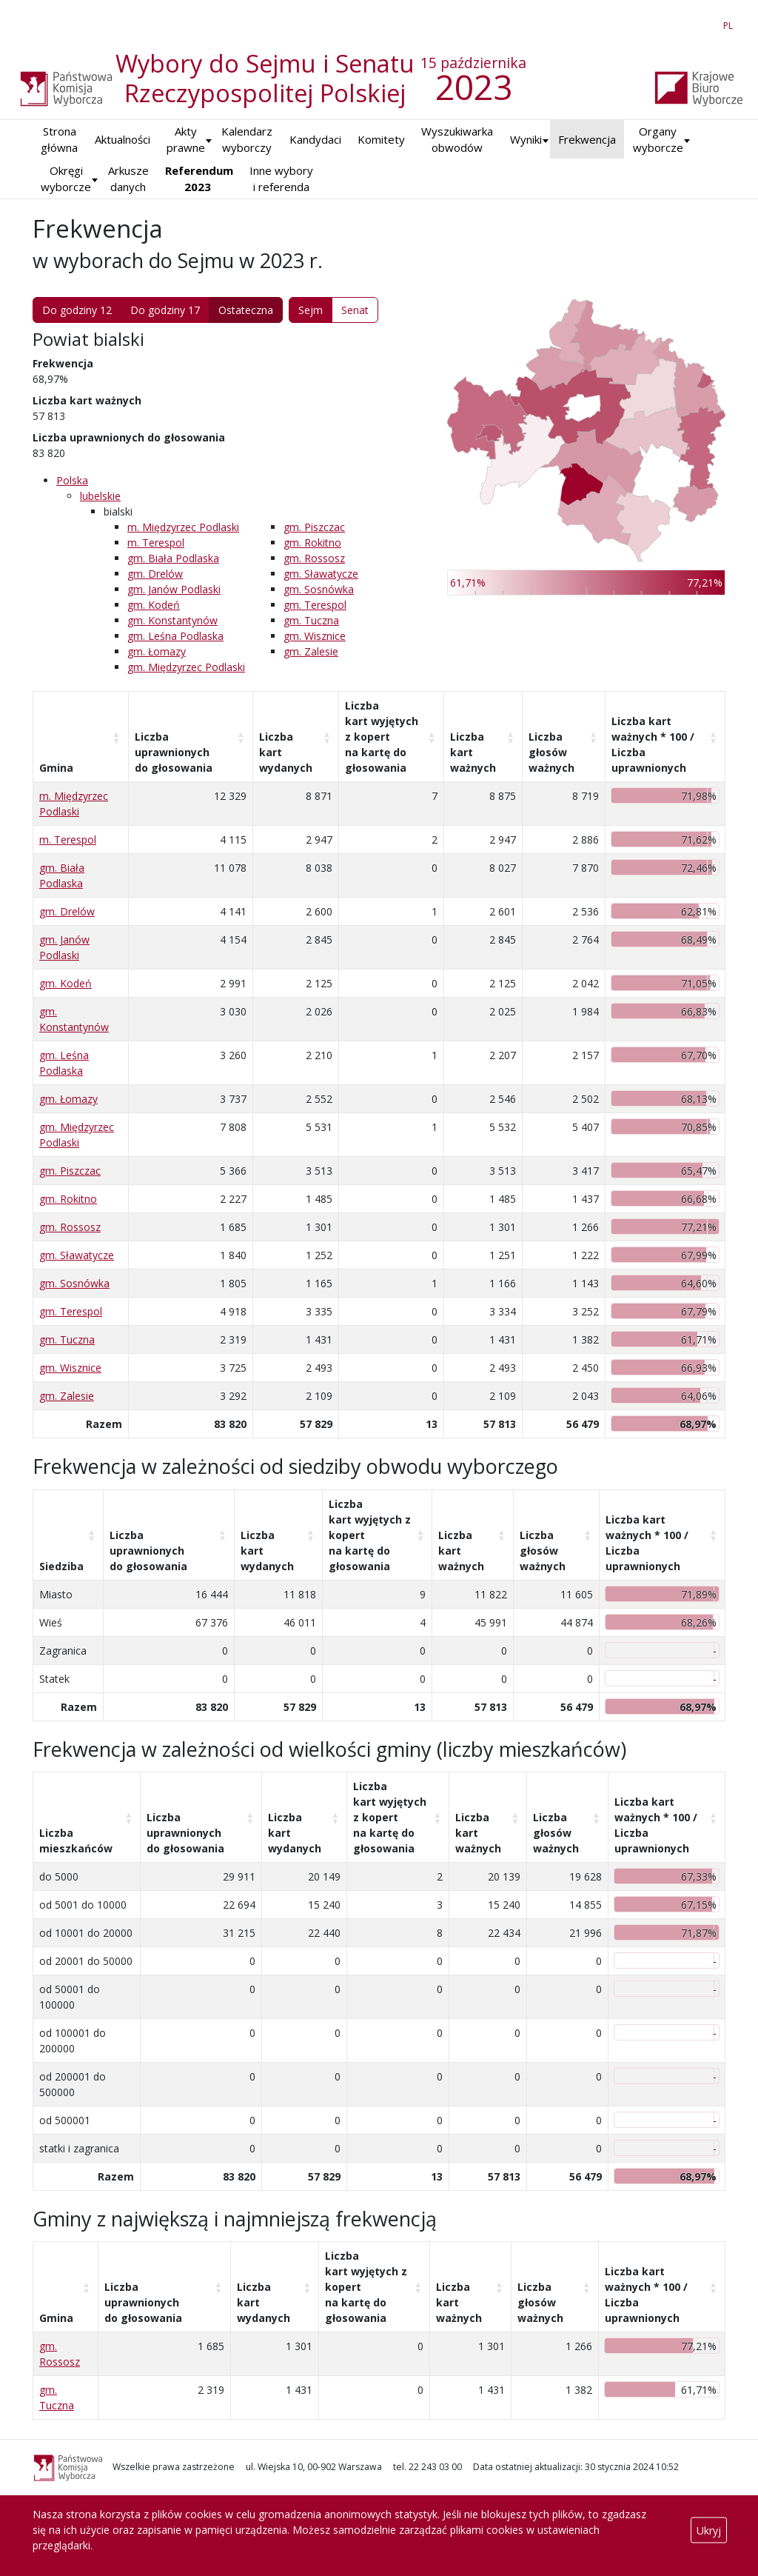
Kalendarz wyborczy (246, 140)
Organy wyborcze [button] (658, 140)
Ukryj (709, 2530)
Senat (355, 310)
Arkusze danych (128, 179)
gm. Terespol (315, 605)
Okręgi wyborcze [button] (66, 179)
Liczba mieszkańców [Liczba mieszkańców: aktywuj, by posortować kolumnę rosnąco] (76, 1840)
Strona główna (59, 140)
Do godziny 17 (165, 310)
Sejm (310, 310)
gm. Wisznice (315, 636)
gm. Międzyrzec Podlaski (186, 667)
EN (701, 22)
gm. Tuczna (311, 620)
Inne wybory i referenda (281, 179)
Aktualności (122, 139)
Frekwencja (587, 139)
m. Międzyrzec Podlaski (183, 527)
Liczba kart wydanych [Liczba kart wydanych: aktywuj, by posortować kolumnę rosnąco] (285, 752)
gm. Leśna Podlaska (175, 636)
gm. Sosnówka (319, 589)
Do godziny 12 (77, 310)
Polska (72, 480)
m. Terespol (155, 542)
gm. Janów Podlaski (174, 589)
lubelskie (100, 496)
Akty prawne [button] (186, 140)
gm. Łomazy (156, 651)
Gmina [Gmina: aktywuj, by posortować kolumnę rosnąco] (56, 768)
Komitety (381, 139)
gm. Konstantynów (172, 620)
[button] (526, 139)
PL (730, 22)
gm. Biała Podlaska (173, 558)
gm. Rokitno (312, 542)
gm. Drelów (155, 574)
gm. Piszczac (314, 527)
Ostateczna (245, 310)
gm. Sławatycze (321, 574)
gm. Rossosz (314, 558)
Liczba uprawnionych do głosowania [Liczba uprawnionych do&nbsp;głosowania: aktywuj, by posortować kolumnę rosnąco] (173, 752)
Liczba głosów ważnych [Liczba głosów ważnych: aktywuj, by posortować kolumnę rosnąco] (551, 752)
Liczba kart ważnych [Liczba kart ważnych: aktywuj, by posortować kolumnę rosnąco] (473, 752)
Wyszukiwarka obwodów (457, 140)
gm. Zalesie (311, 651)
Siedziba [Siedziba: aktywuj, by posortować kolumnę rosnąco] (61, 1566)
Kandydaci (315, 139)
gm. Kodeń (153, 605)
